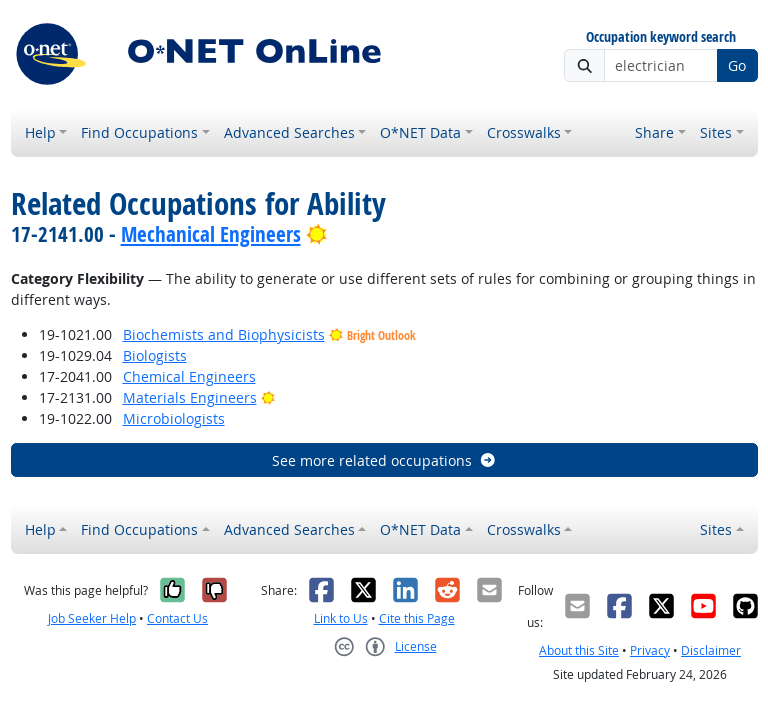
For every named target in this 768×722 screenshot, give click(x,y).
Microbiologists (174, 418)
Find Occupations (139, 132)
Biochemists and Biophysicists (224, 334)
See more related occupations (384, 460)
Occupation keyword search (661, 37)
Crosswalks (524, 132)
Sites (716, 132)
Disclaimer (711, 650)
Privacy (650, 650)
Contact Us (177, 618)
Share (654, 132)
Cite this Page (417, 618)
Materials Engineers (190, 397)
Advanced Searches (289, 132)
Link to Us (341, 618)
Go (737, 65)
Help (40, 132)
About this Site (579, 650)
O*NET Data (420, 132)
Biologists (155, 355)
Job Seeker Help (92, 618)
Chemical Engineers (189, 376)
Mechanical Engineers (211, 234)
